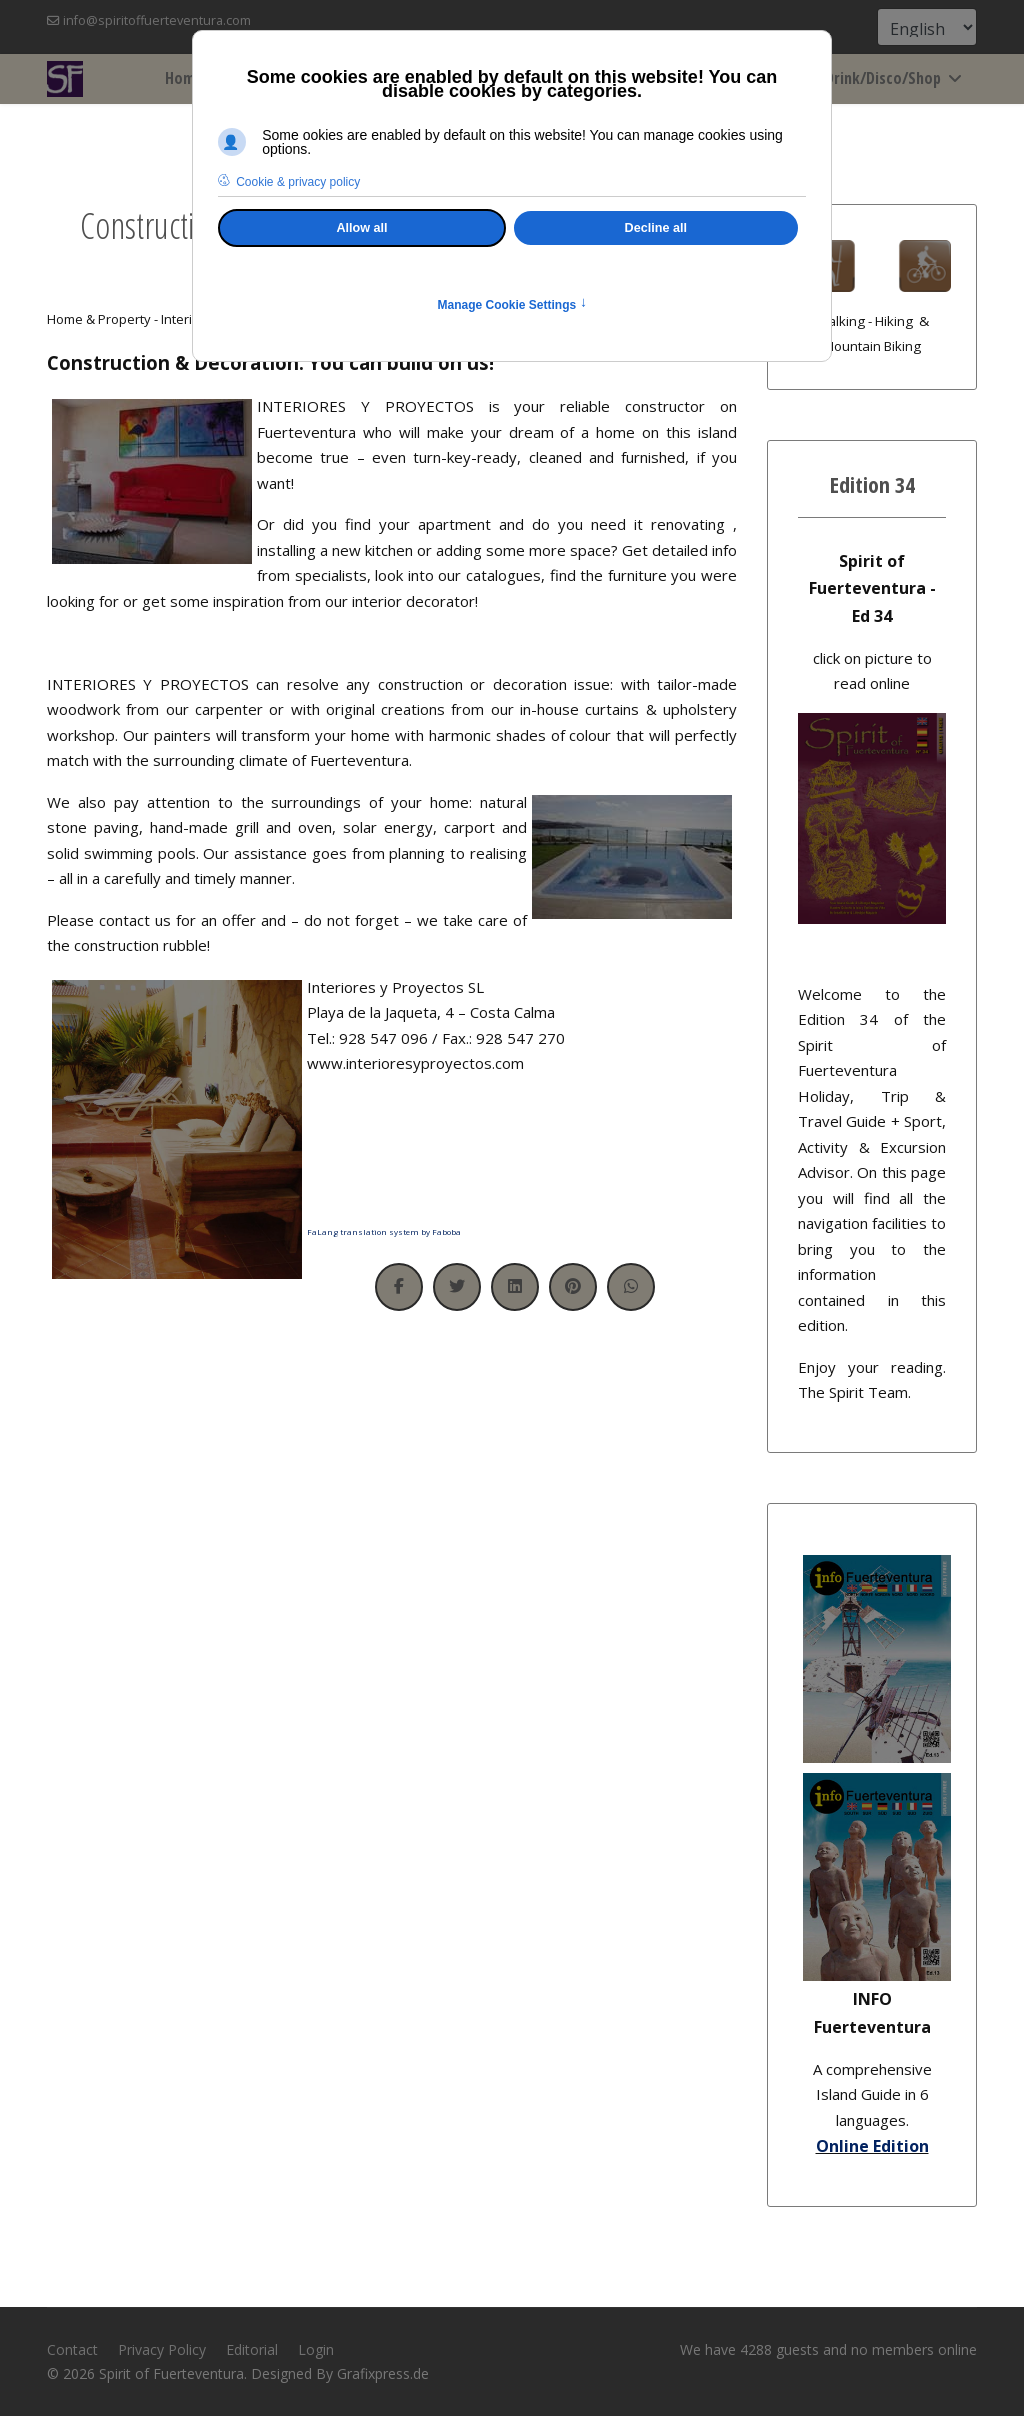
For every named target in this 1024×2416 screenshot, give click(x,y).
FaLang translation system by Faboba (384, 1231)
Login (316, 2349)
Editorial (252, 2349)
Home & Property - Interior (126, 319)
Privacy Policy (162, 2349)
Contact (72, 2349)
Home (184, 78)
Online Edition (872, 2146)
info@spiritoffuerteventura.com (157, 20)
